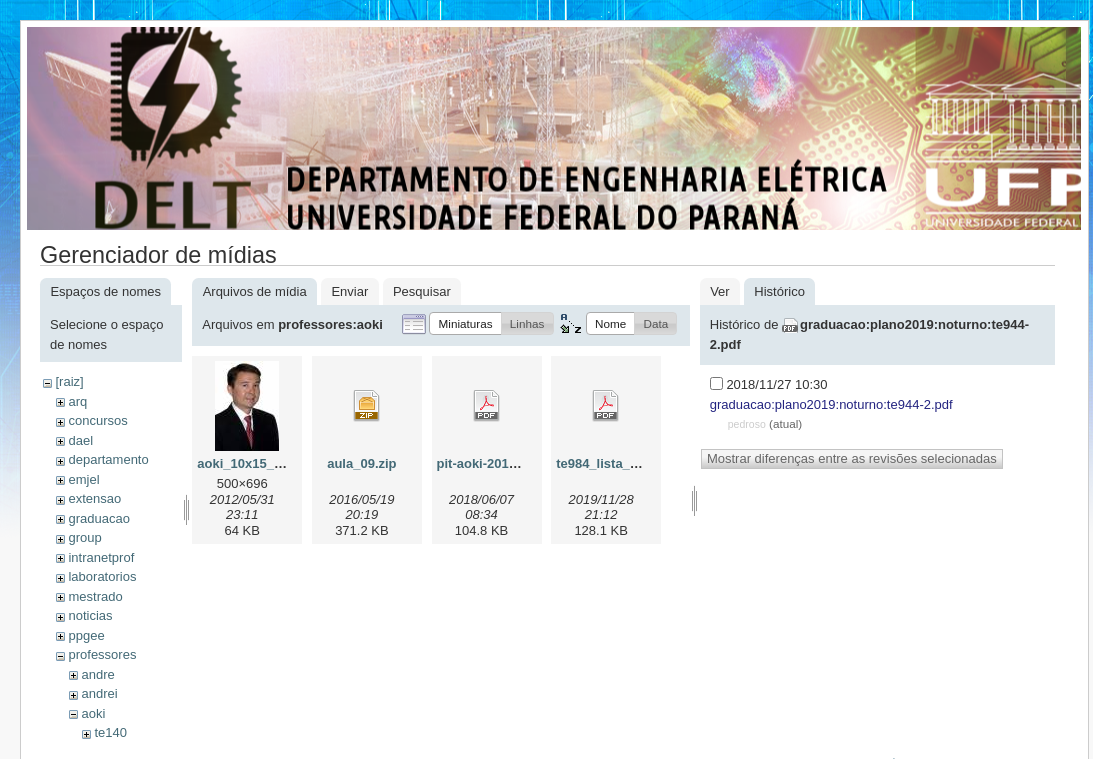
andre (97, 674)
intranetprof (101, 557)
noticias (90, 615)
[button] (465, 323)
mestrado (95, 596)
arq (77, 401)
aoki (93, 713)
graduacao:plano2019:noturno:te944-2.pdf (831, 404)
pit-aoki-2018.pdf (488, 463)
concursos (97, 420)
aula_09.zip (361, 463)
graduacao (98, 518)
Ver (720, 291)
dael (80, 440)
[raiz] (69, 381)
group (84, 537)
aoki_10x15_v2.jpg (254, 463)
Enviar (349, 291)
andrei (99, 693)
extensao (94, 498)
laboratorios (102, 576)
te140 (110, 732)
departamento (108, 459)
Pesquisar (422, 291)
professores (102, 654)
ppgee (86, 635)
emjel (83, 479)
